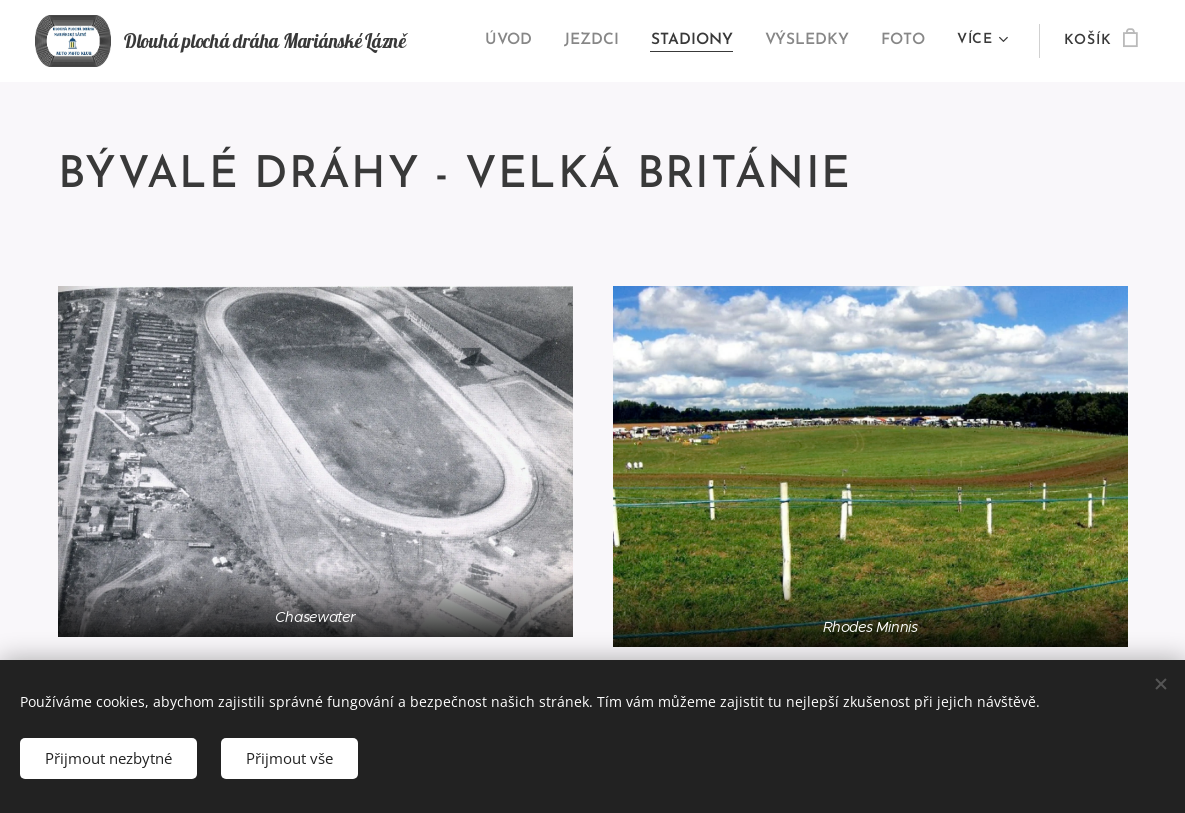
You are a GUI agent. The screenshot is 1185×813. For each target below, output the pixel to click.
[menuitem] (522, 41)
